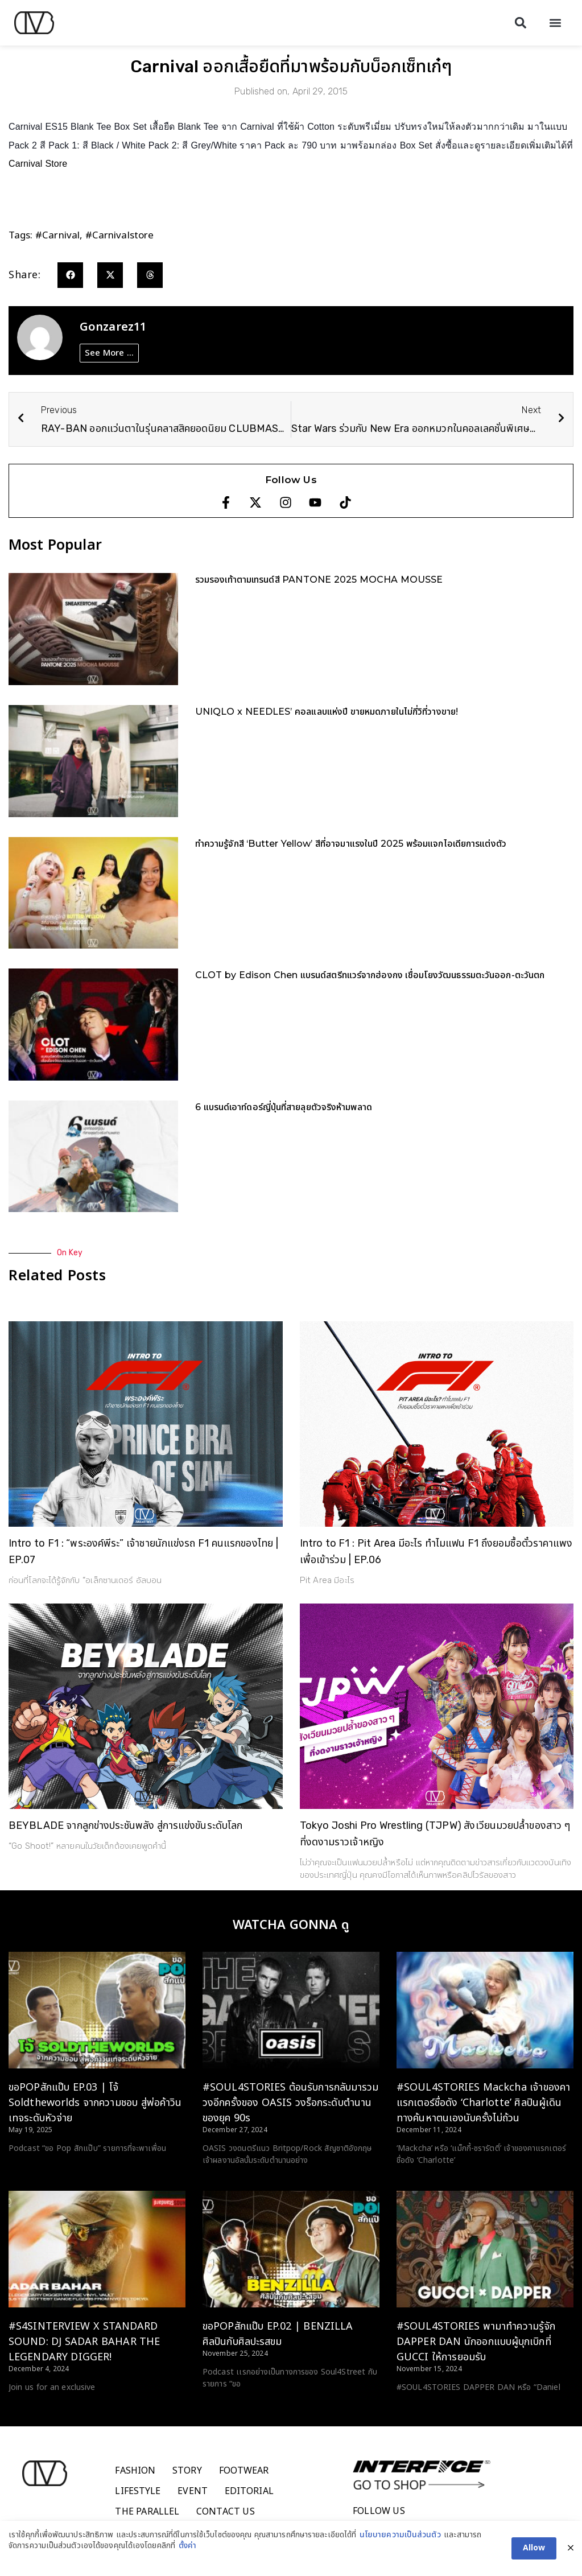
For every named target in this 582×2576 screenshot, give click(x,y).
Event (193, 2491)
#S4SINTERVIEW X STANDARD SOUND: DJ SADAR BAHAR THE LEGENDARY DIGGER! (84, 2342)
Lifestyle (137, 2491)
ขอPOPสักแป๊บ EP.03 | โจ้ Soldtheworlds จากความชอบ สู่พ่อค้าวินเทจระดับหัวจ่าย (95, 2103)
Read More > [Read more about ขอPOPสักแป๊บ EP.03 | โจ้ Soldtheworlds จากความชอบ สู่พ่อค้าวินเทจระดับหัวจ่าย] (32, 2170)
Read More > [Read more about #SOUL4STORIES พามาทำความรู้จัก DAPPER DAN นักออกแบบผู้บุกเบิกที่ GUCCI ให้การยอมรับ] (420, 2409)
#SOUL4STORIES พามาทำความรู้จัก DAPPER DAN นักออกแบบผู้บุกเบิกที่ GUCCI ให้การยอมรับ (476, 2342)
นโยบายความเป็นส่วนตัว (400, 2537)
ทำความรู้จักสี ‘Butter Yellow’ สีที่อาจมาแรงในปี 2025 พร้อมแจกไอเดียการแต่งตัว (350, 843)
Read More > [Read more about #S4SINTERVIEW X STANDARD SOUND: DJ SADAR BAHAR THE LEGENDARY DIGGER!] (32, 2409)
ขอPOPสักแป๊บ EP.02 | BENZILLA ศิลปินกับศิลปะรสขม (278, 2334)
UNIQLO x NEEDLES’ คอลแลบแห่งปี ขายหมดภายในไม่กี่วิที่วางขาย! (326, 711)
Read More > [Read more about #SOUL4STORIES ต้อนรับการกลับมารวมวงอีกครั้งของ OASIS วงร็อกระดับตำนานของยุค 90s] (226, 2182)
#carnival (57, 235)
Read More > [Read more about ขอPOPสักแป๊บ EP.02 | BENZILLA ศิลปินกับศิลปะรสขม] (226, 2405)
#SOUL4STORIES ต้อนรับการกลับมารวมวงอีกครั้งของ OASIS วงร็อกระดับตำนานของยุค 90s (291, 2103)
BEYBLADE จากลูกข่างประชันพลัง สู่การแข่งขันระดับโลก (125, 1825)
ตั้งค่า (187, 2548)
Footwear (244, 2471)
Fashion (135, 2471)
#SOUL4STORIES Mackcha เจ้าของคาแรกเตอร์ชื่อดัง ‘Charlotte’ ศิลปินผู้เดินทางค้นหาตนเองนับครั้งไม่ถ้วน (483, 2103)
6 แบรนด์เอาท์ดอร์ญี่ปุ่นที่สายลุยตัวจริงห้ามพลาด (283, 1107)
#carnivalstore (119, 235)
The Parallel (147, 2512)
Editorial (249, 2491)
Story (187, 2471)
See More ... (109, 353)
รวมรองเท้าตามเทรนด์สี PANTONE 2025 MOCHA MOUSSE (319, 579)
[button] (520, 23)
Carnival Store (39, 163)
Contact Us (225, 2512)
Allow (534, 2550)
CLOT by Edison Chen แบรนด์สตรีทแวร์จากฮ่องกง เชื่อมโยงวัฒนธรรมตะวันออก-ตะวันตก (369, 975)
